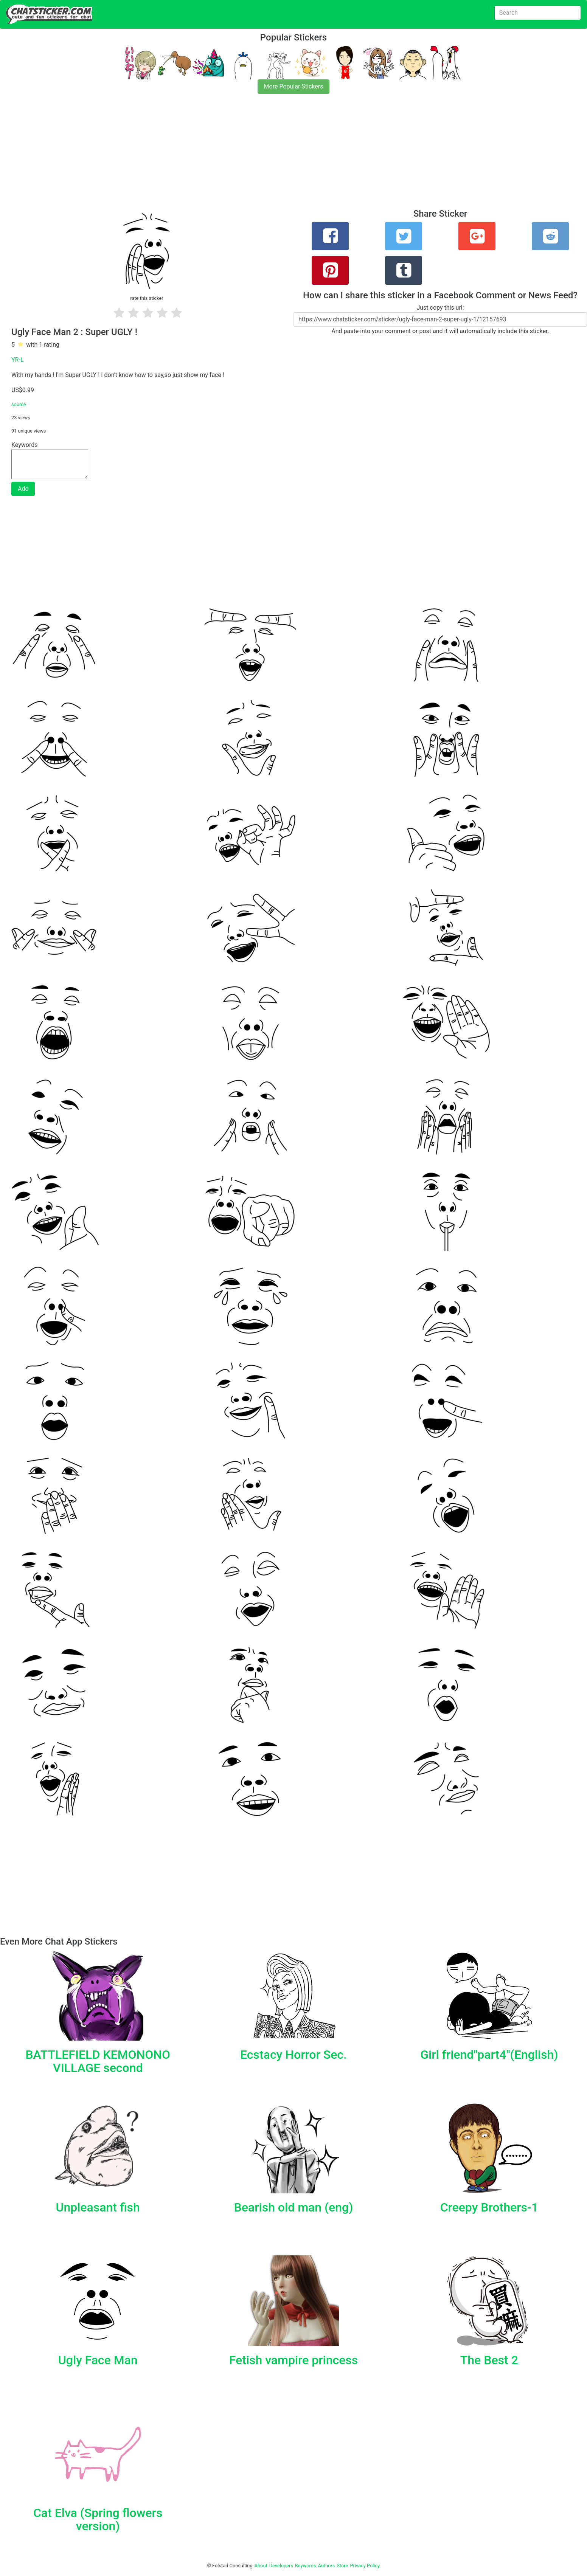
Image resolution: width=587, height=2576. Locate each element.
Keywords (305, 2565)
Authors (326, 2565)
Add (23, 488)
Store (342, 2565)
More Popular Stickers (293, 86)
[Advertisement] (227, 156)
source (18, 404)
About (261, 2565)
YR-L (17, 359)
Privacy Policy (365, 2565)
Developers (281, 2565)
